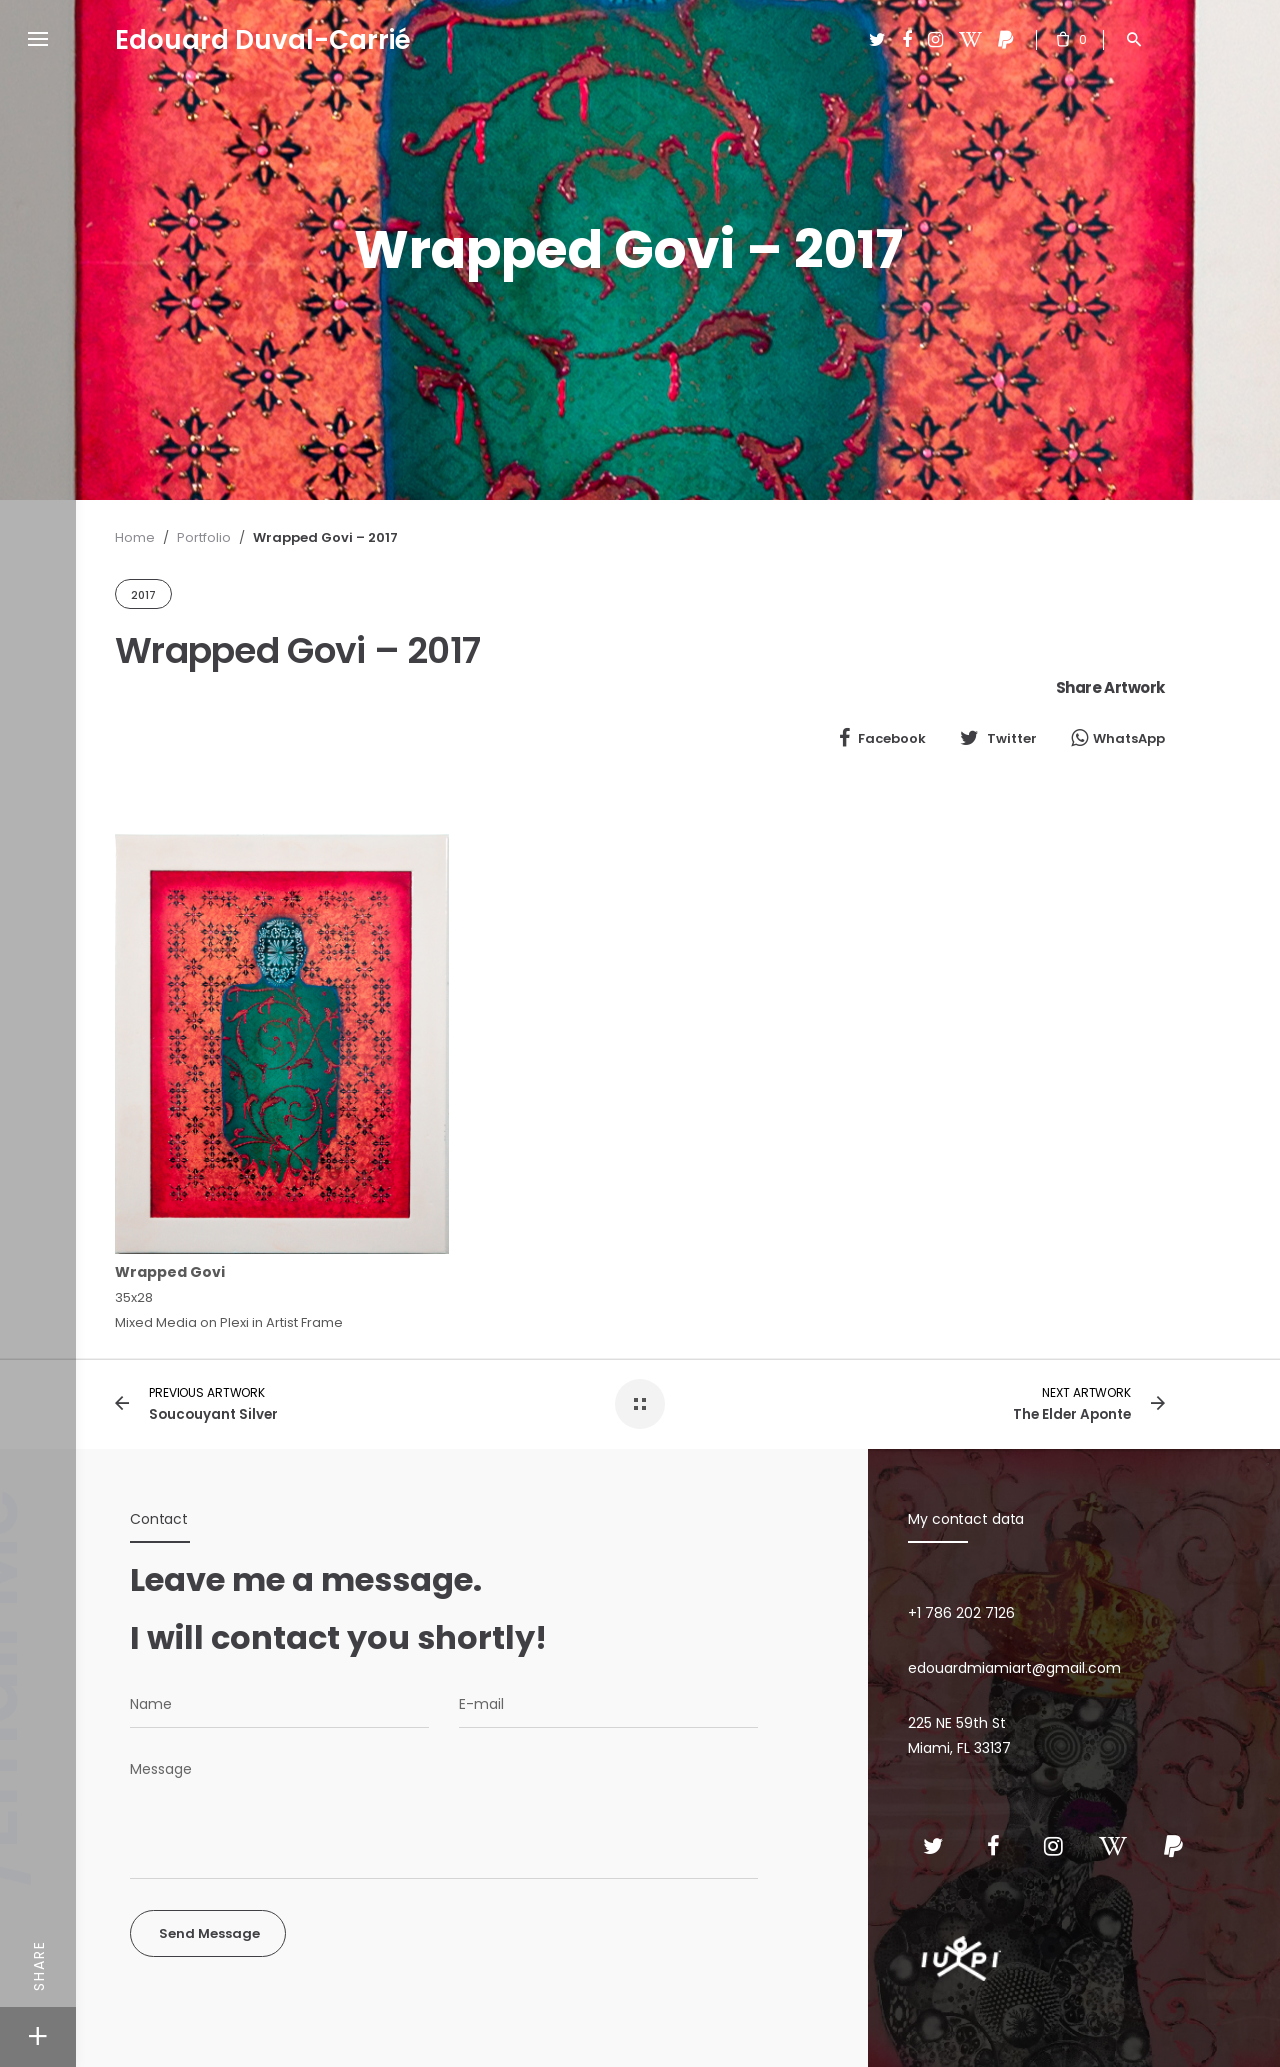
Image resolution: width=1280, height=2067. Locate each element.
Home (135, 537)
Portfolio (204, 537)
